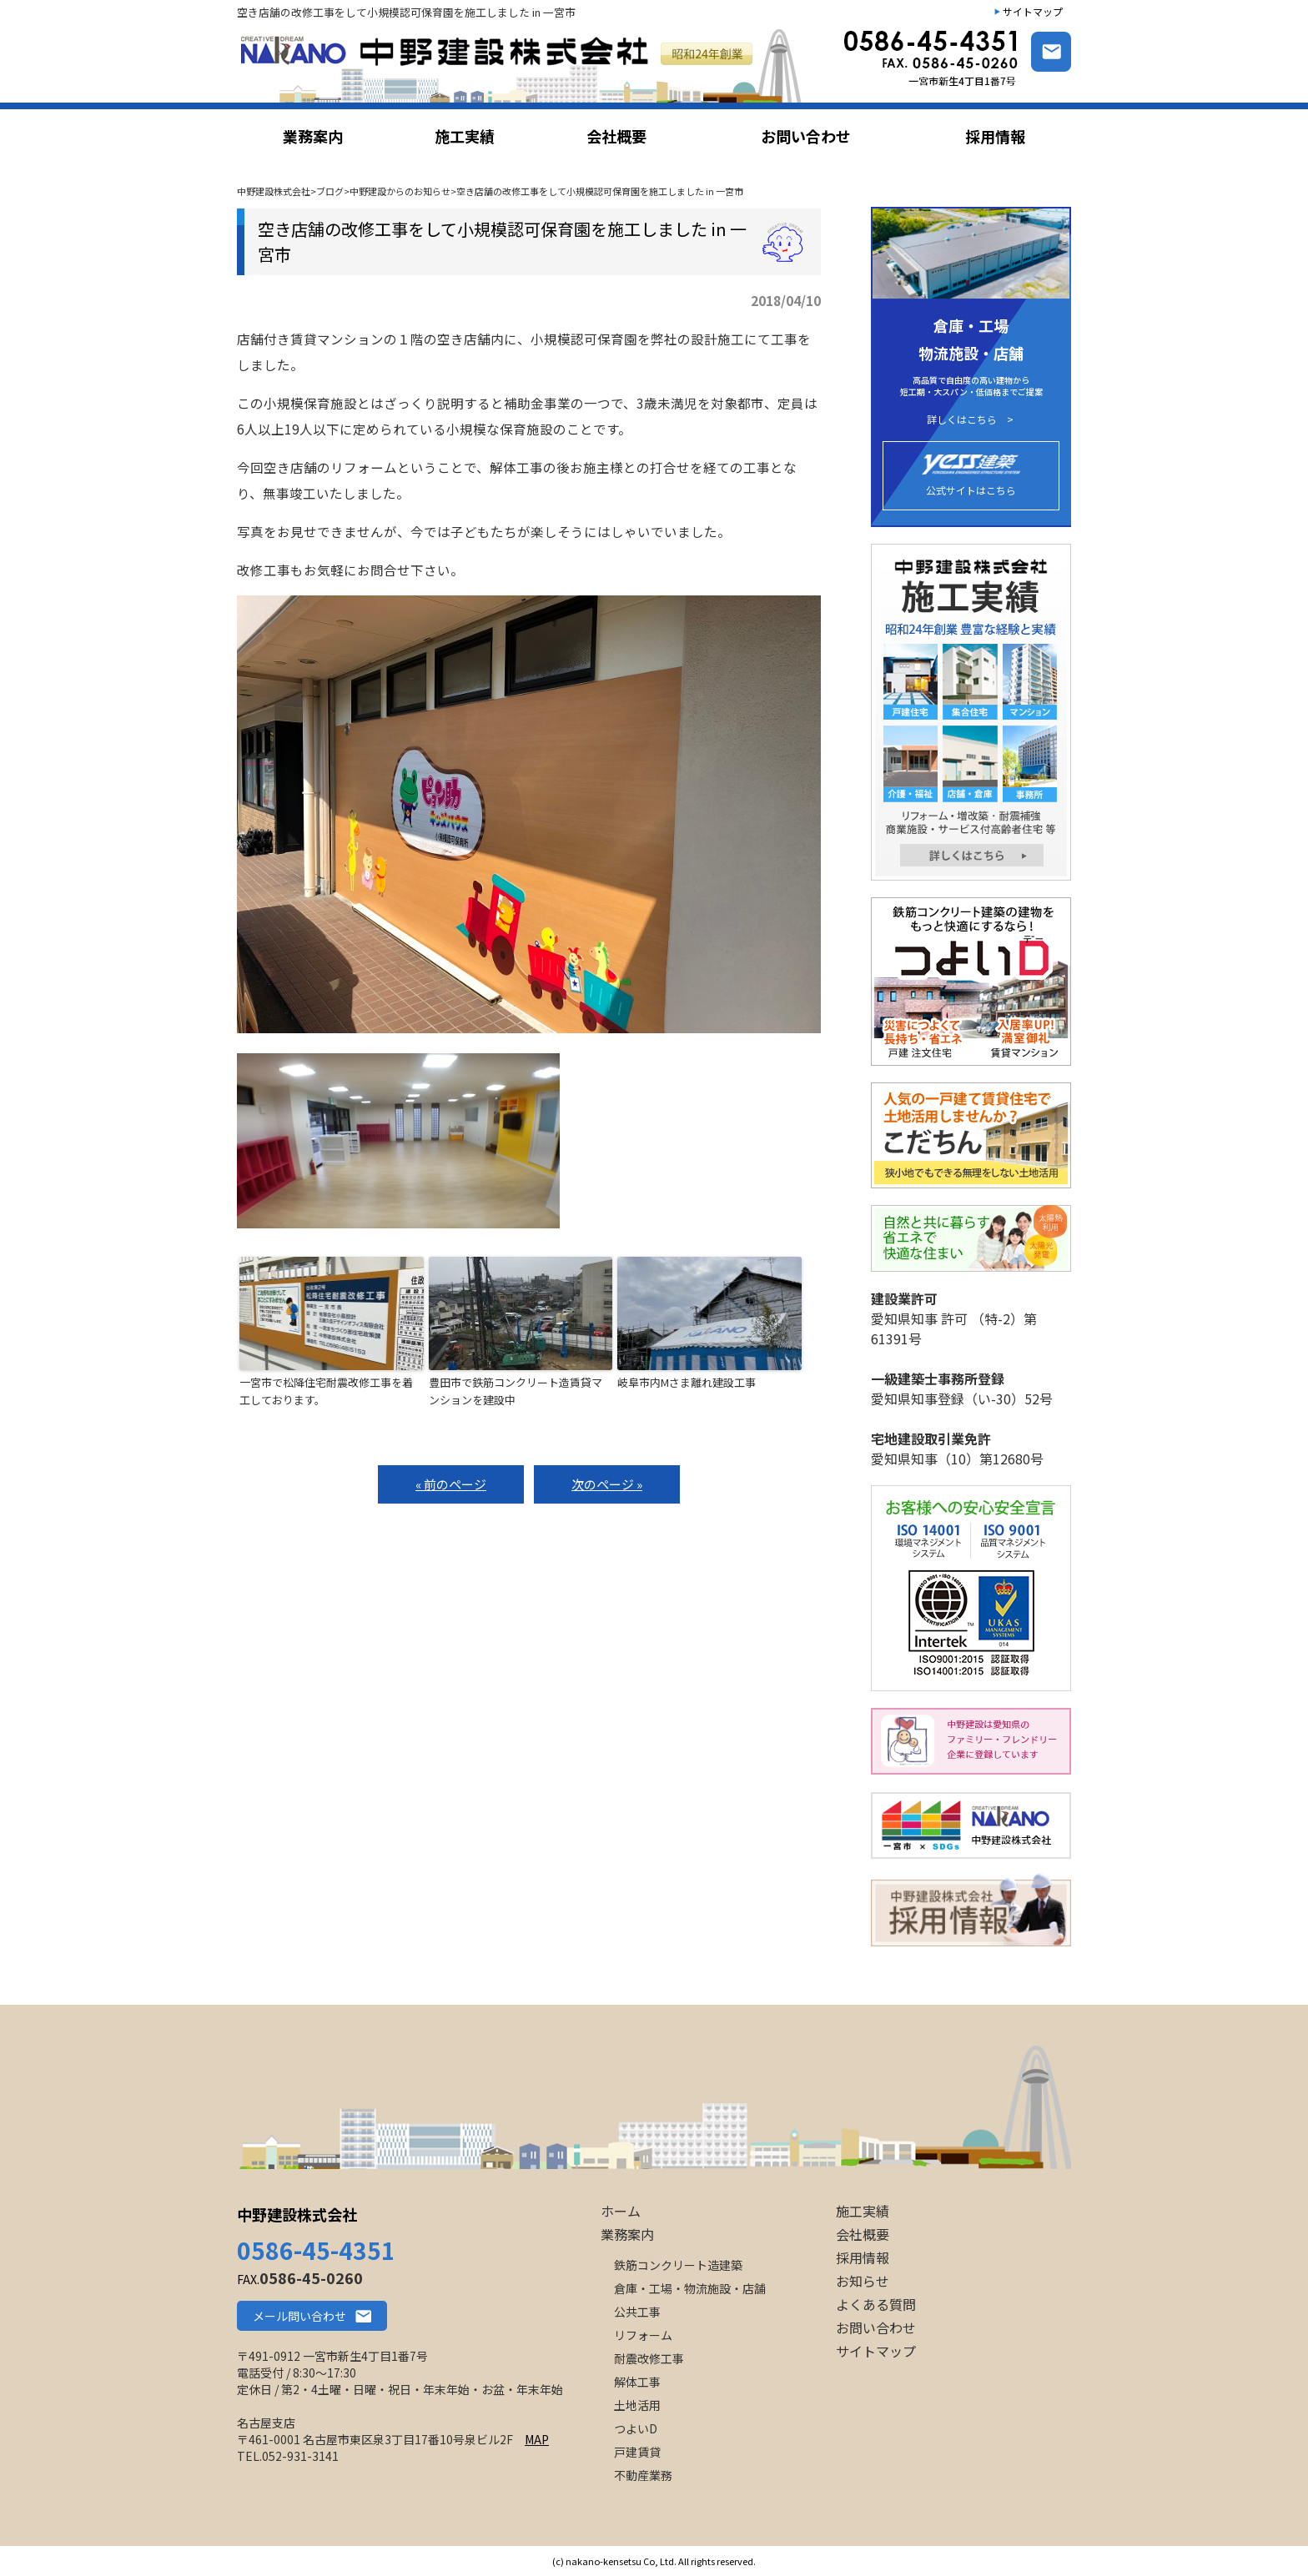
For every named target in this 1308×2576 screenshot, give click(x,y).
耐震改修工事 (649, 2358)
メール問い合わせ (299, 2315)
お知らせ (862, 2281)
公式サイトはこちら (971, 475)
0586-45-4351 (316, 2250)
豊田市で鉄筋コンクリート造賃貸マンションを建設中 (515, 1391)
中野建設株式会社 (297, 2214)
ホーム (621, 2211)
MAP (537, 2439)
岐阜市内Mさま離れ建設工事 (686, 1382)
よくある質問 (876, 2304)
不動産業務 (643, 2475)
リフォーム (643, 2335)
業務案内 (627, 2234)
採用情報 (862, 2257)
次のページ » (606, 1484)
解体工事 (637, 2381)
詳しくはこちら (962, 419)
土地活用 (637, 2405)
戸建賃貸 (637, 2451)
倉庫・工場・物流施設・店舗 (690, 2288)
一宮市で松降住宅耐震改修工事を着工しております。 (326, 1391)
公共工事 (637, 2311)
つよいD (635, 2428)
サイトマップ (1033, 11)
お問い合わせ (876, 2327)
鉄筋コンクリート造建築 (678, 2265)
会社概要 (862, 2234)
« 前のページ (450, 1484)
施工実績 (862, 2211)
